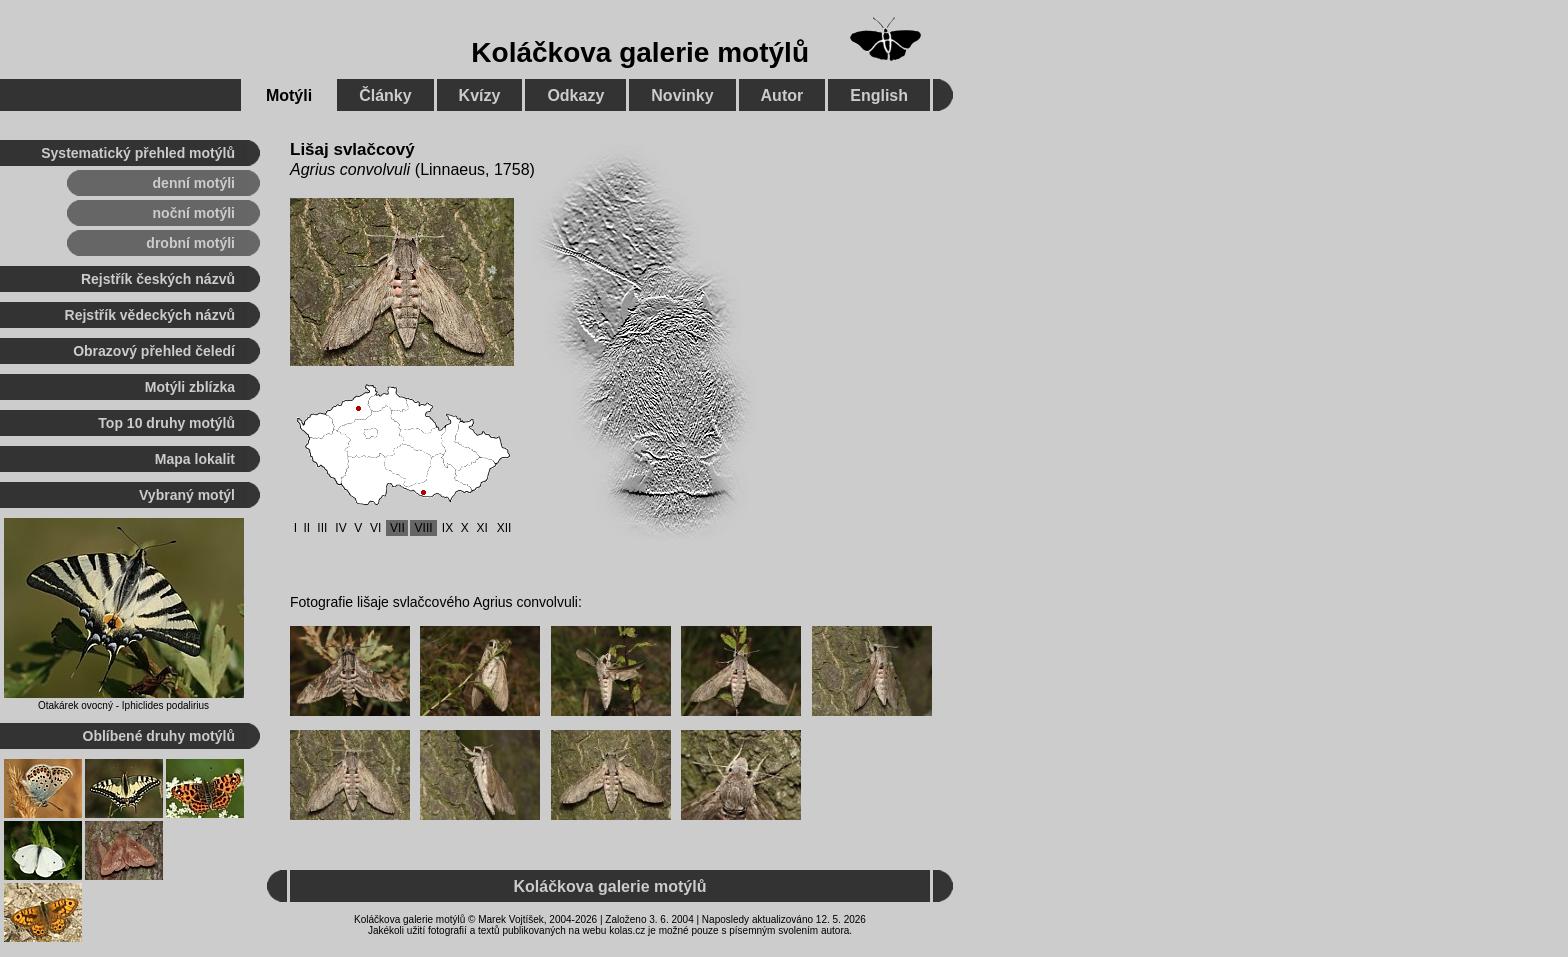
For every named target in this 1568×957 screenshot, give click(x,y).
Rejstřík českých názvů (158, 279)
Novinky (682, 95)
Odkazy (575, 95)
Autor (782, 95)
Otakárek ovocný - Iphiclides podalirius (123, 705)
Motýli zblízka (190, 387)
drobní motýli (190, 243)
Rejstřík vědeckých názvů (150, 315)
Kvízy (480, 95)
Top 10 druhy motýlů (166, 423)
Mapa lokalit (195, 459)
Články (385, 95)
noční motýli (194, 213)
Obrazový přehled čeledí (154, 351)
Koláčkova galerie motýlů (640, 52)
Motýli (289, 95)
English (879, 95)
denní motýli (194, 183)
